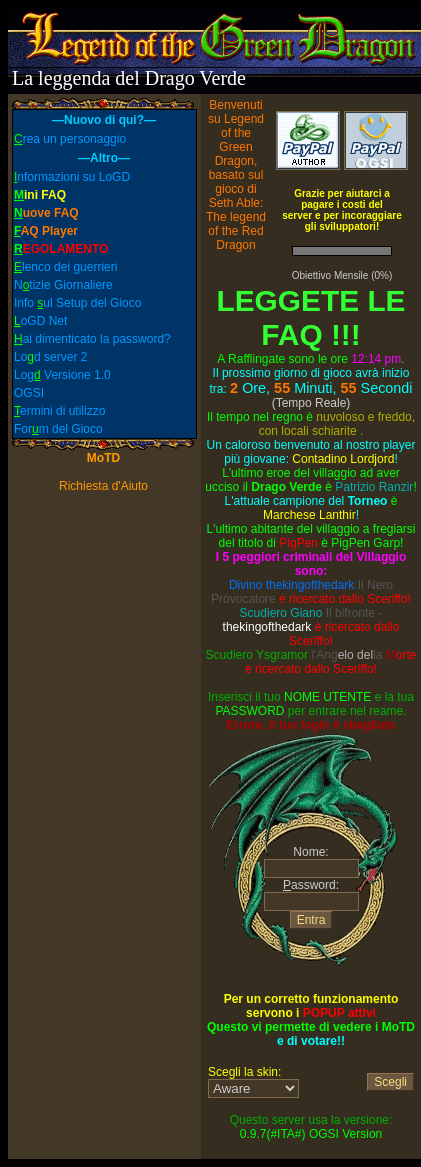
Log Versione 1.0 (62, 375)
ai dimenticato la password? (92, 339)
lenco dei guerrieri (65, 267)
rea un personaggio (70, 139)
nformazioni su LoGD (72, 177)
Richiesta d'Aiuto (103, 486)
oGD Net (40, 321)
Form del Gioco (58, 429)
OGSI (29, 393)
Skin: (253, 1088)
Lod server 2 (50, 357)
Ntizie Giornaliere (63, 285)
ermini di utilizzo (59, 411)
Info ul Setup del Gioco (77, 303)
